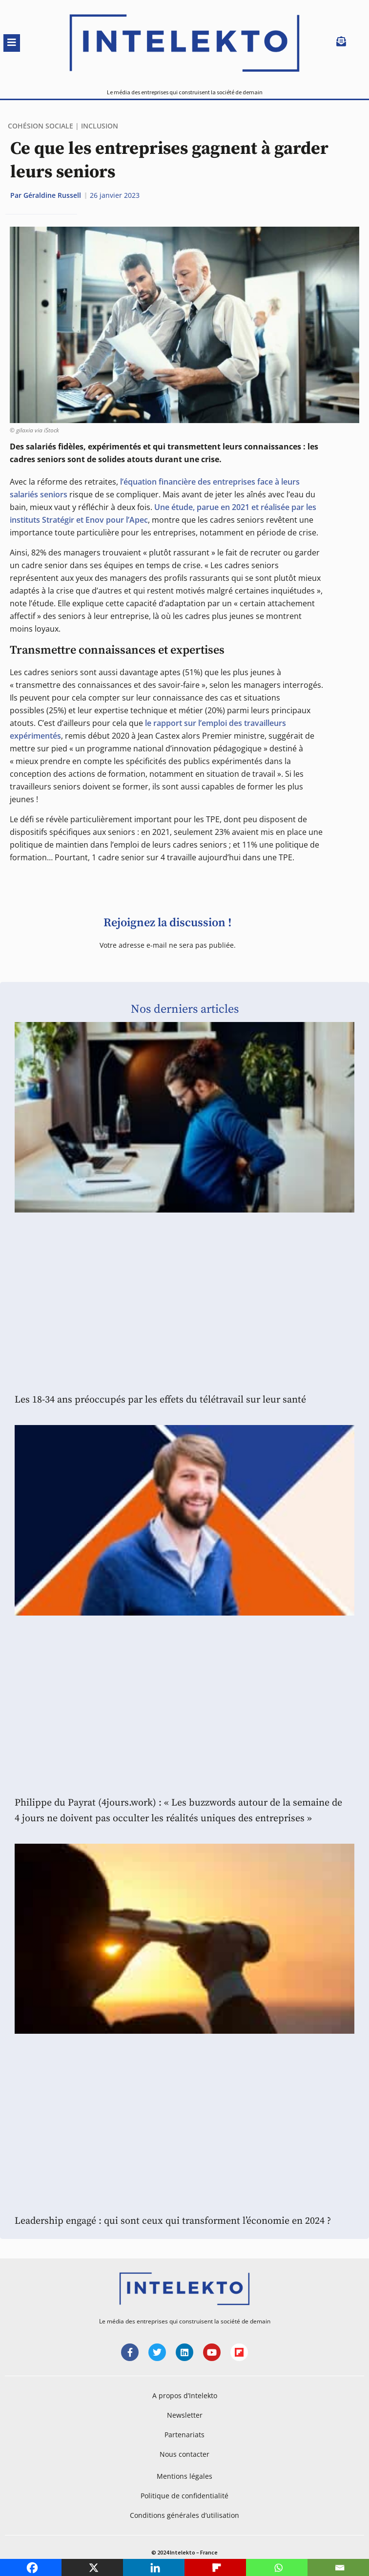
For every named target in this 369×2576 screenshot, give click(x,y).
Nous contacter (184, 2454)
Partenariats (184, 2434)
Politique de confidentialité (184, 2495)
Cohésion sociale (40, 125)
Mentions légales (184, 2476)
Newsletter (185, 2415)
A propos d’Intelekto (184, 2395)
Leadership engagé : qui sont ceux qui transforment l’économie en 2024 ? (173, 2221)
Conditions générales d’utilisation (184, 2515)
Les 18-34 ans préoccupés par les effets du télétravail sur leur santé (160, 1400)
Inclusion (99, 125)
